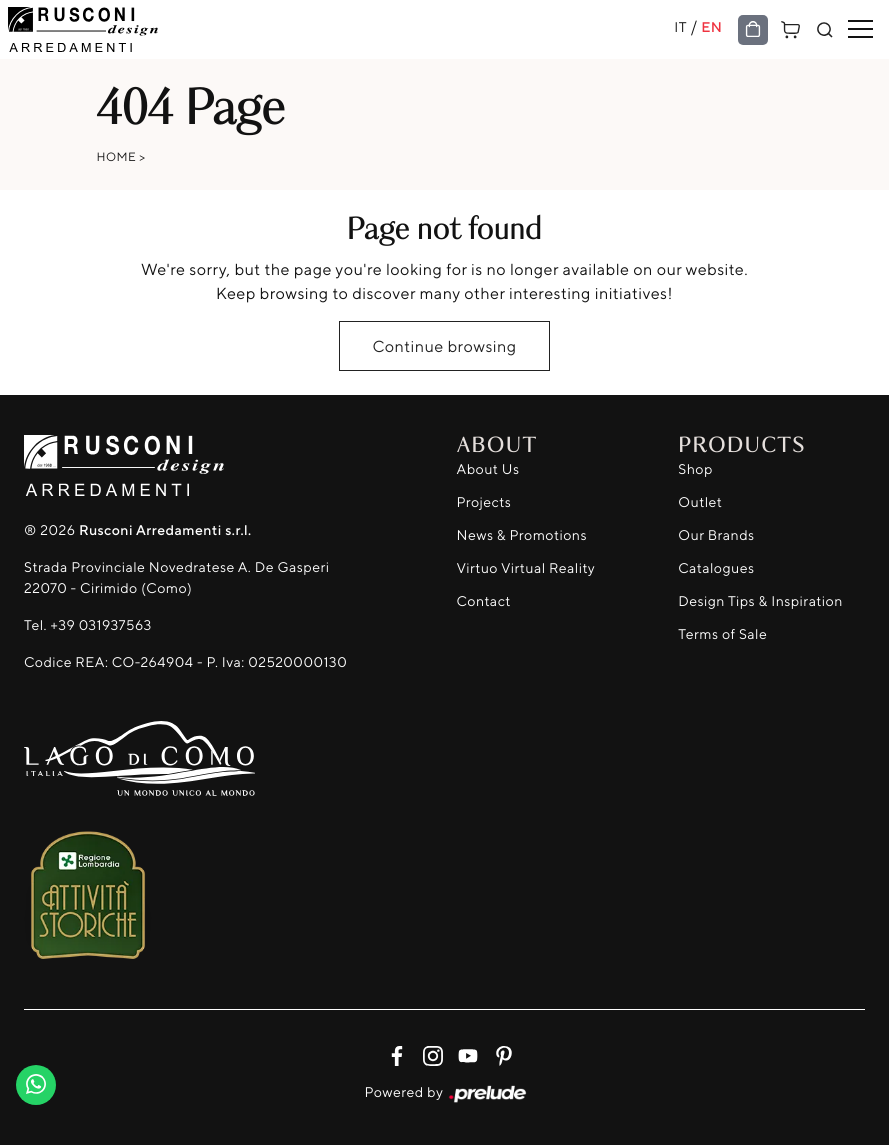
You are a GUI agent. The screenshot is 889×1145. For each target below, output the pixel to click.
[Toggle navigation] (860, 30)
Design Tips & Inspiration (760, 601)
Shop (695, 469)
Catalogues (716, 568)
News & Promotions (522, 535)
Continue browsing (444, 346)
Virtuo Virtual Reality (526, 568)
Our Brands (716, 535)
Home (117, 156)
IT (680, 27)
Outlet (700, 502)
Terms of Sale (722, 634)
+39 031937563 (100, 625)
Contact (484, 601)
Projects (484, 502)
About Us (488, 469)
